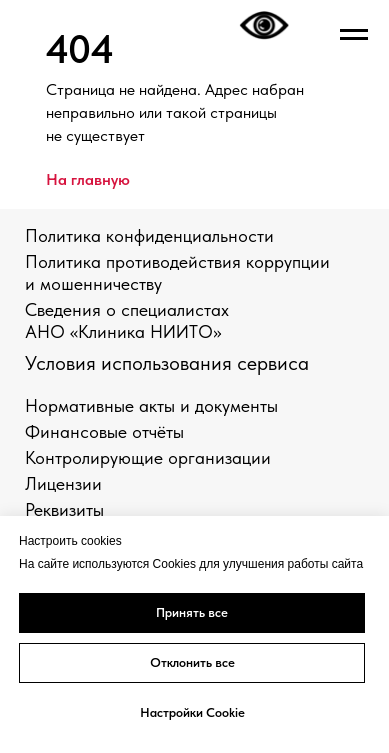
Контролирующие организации (148, 457)
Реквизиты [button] (64, 509)
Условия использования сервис (161, 363)
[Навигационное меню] (354, 35)
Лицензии (63, 483)
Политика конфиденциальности (149, 235)
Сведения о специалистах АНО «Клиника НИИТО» (127, 320)
